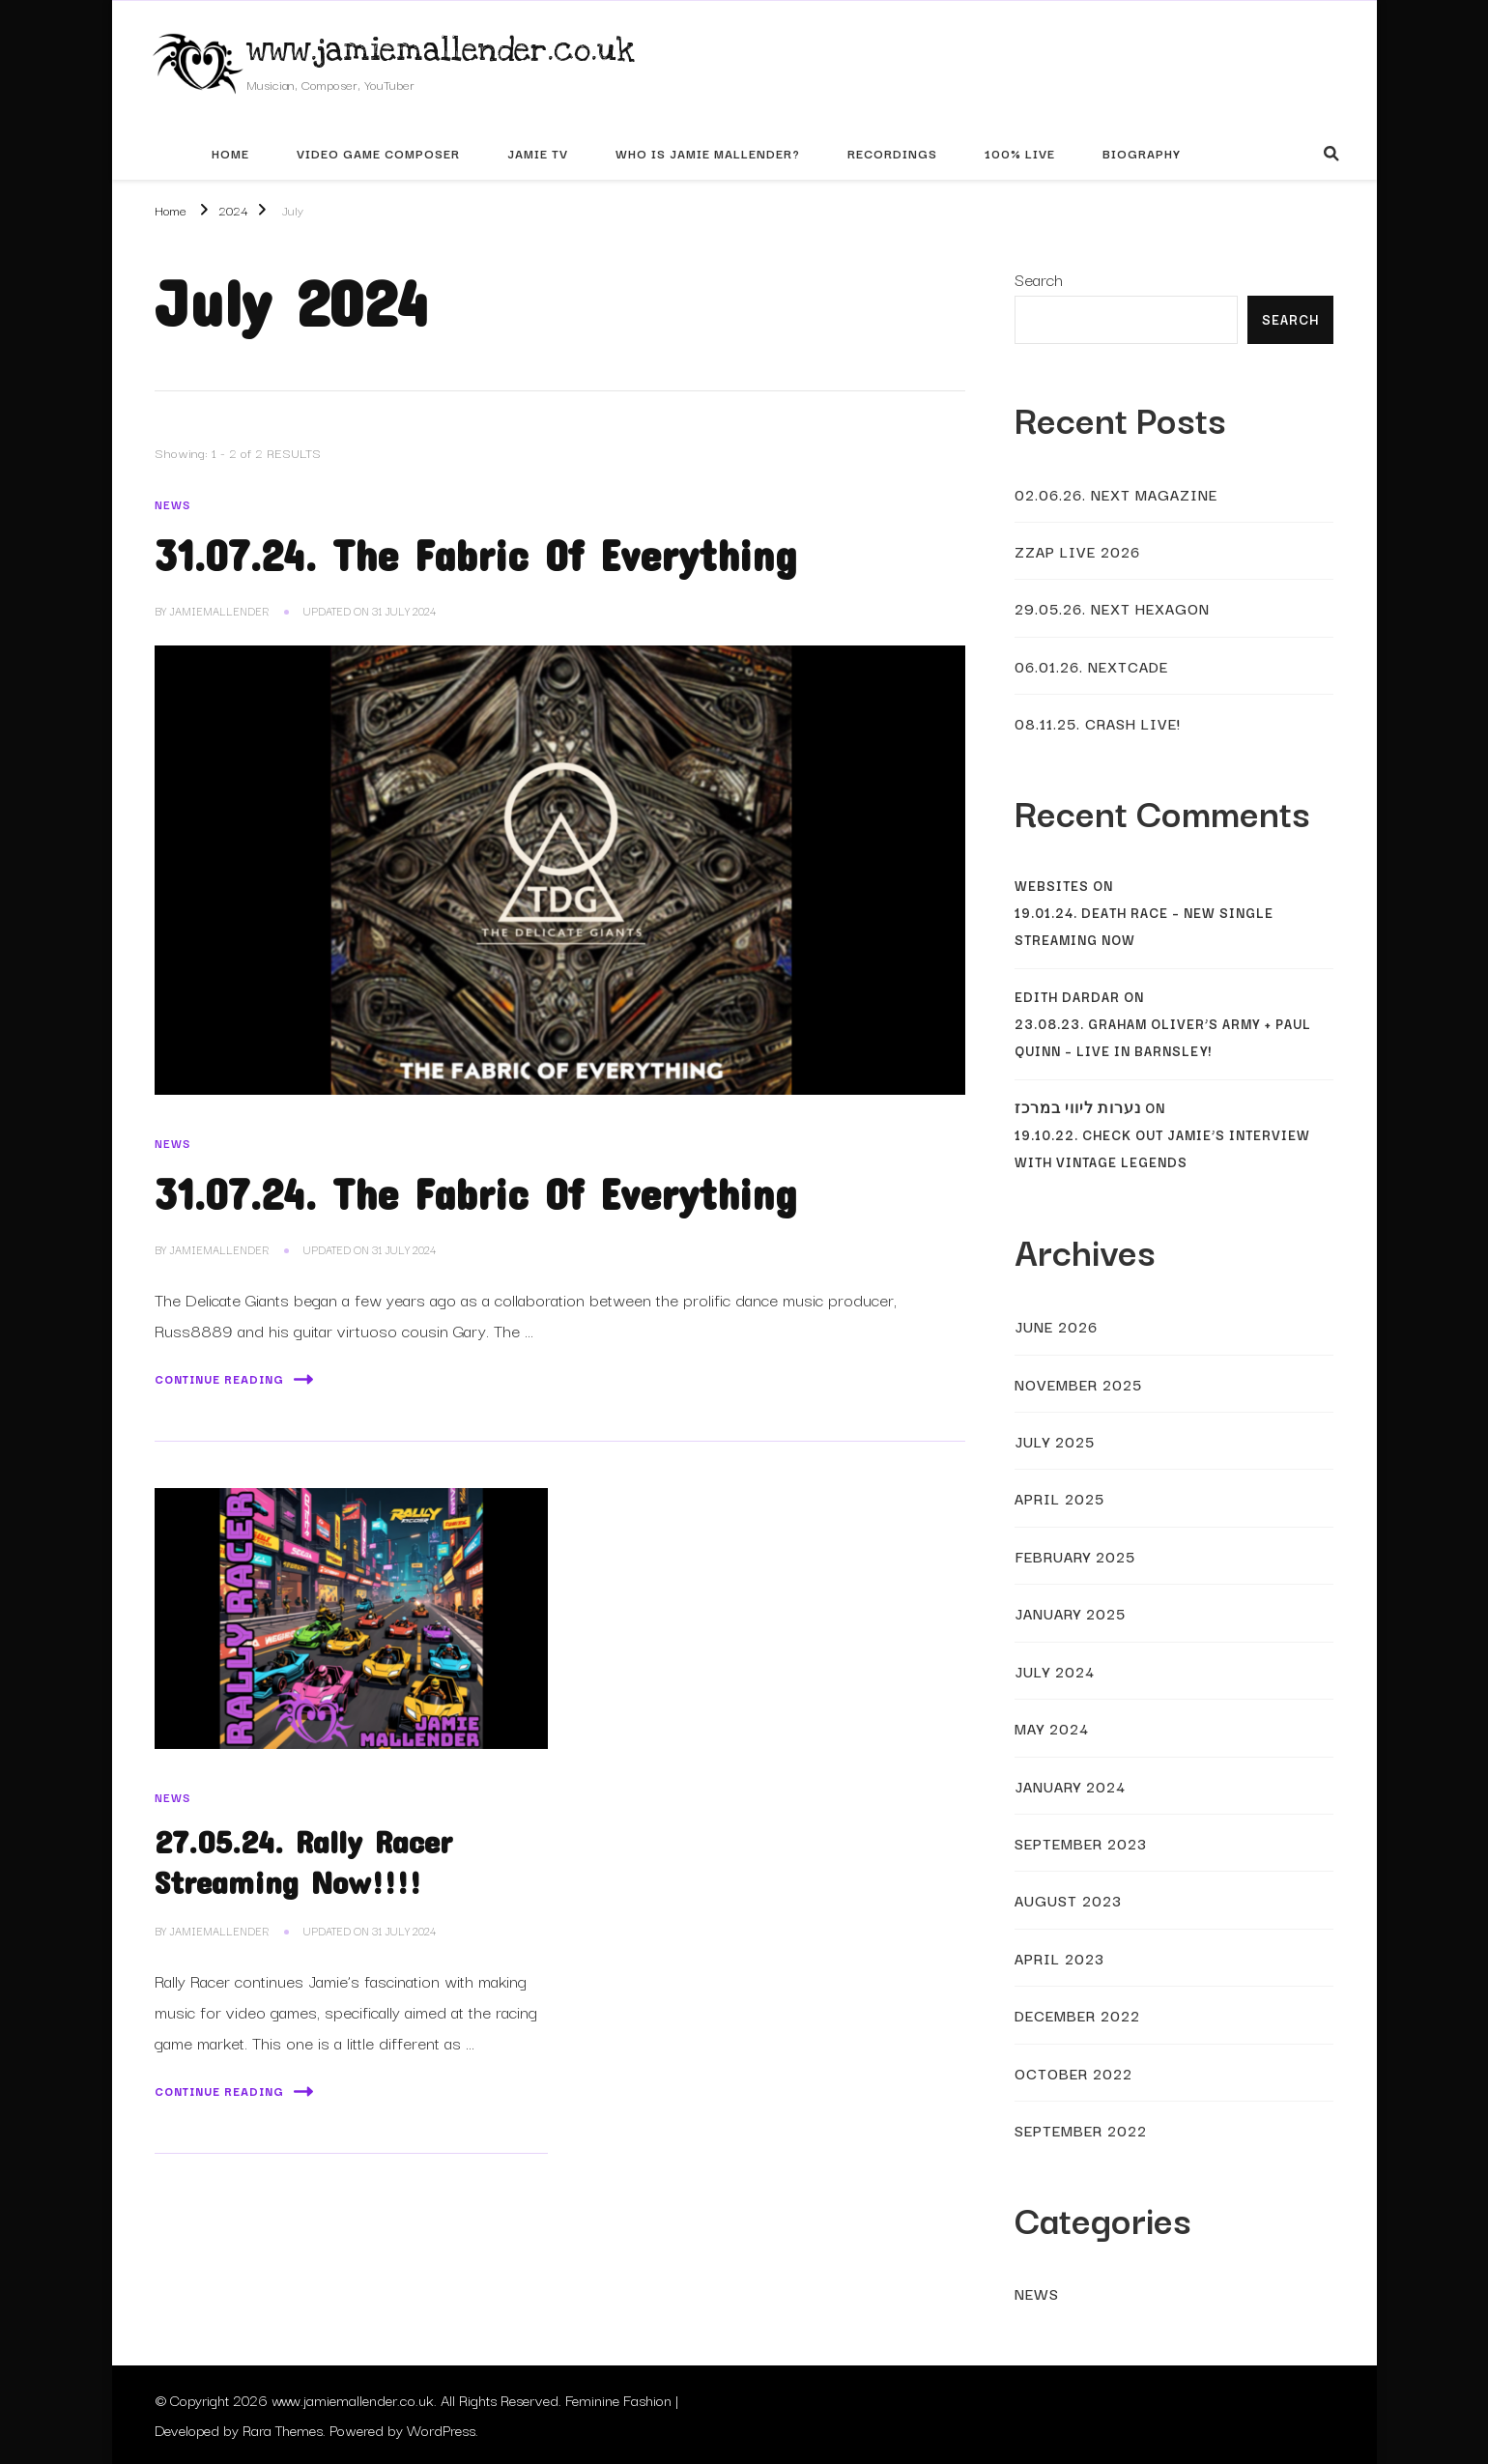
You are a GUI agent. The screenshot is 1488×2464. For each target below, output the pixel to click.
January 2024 (1070, 1785)
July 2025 (1055, 1440)
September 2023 (1081, 1842)
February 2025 (1075, 1555)
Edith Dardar (1067, 997)
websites (1052, 885)
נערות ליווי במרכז (1078, 1108)
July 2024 (1055, 1670)
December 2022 (1077, 2014)
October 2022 (1073, 2072)
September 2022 (1081, 2129)
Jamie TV (537, 153)
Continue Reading (234, 1379)
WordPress (441, 2429)
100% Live (1020, 153)
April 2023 (1059, 1957)
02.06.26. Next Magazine (1116, 493)
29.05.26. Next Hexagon (1112, 607)
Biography (1141, 153)
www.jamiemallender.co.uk (440, 50)
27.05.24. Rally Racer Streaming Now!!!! (303, 1861)
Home (230, 153)
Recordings (892, 153)
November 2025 (1078, 1383)
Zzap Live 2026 (1077, 550)
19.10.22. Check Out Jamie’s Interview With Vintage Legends (1162, 1148)
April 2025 (1059, 1497)
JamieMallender (219, 610)
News (172, 504)
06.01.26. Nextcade (1091, 665)
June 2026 (1056, 1325)
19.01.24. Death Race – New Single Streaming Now (1144, 926)
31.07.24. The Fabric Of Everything (476, 555)
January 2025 (1070, 1612)
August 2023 (1068, 1899)
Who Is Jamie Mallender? (707, 153)
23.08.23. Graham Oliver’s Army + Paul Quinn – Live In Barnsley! (1163, 1037)
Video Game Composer (378, 153)
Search (1039, 279)
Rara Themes (283, 2429)
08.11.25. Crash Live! (1098, 722)
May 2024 (1052, 1727)
